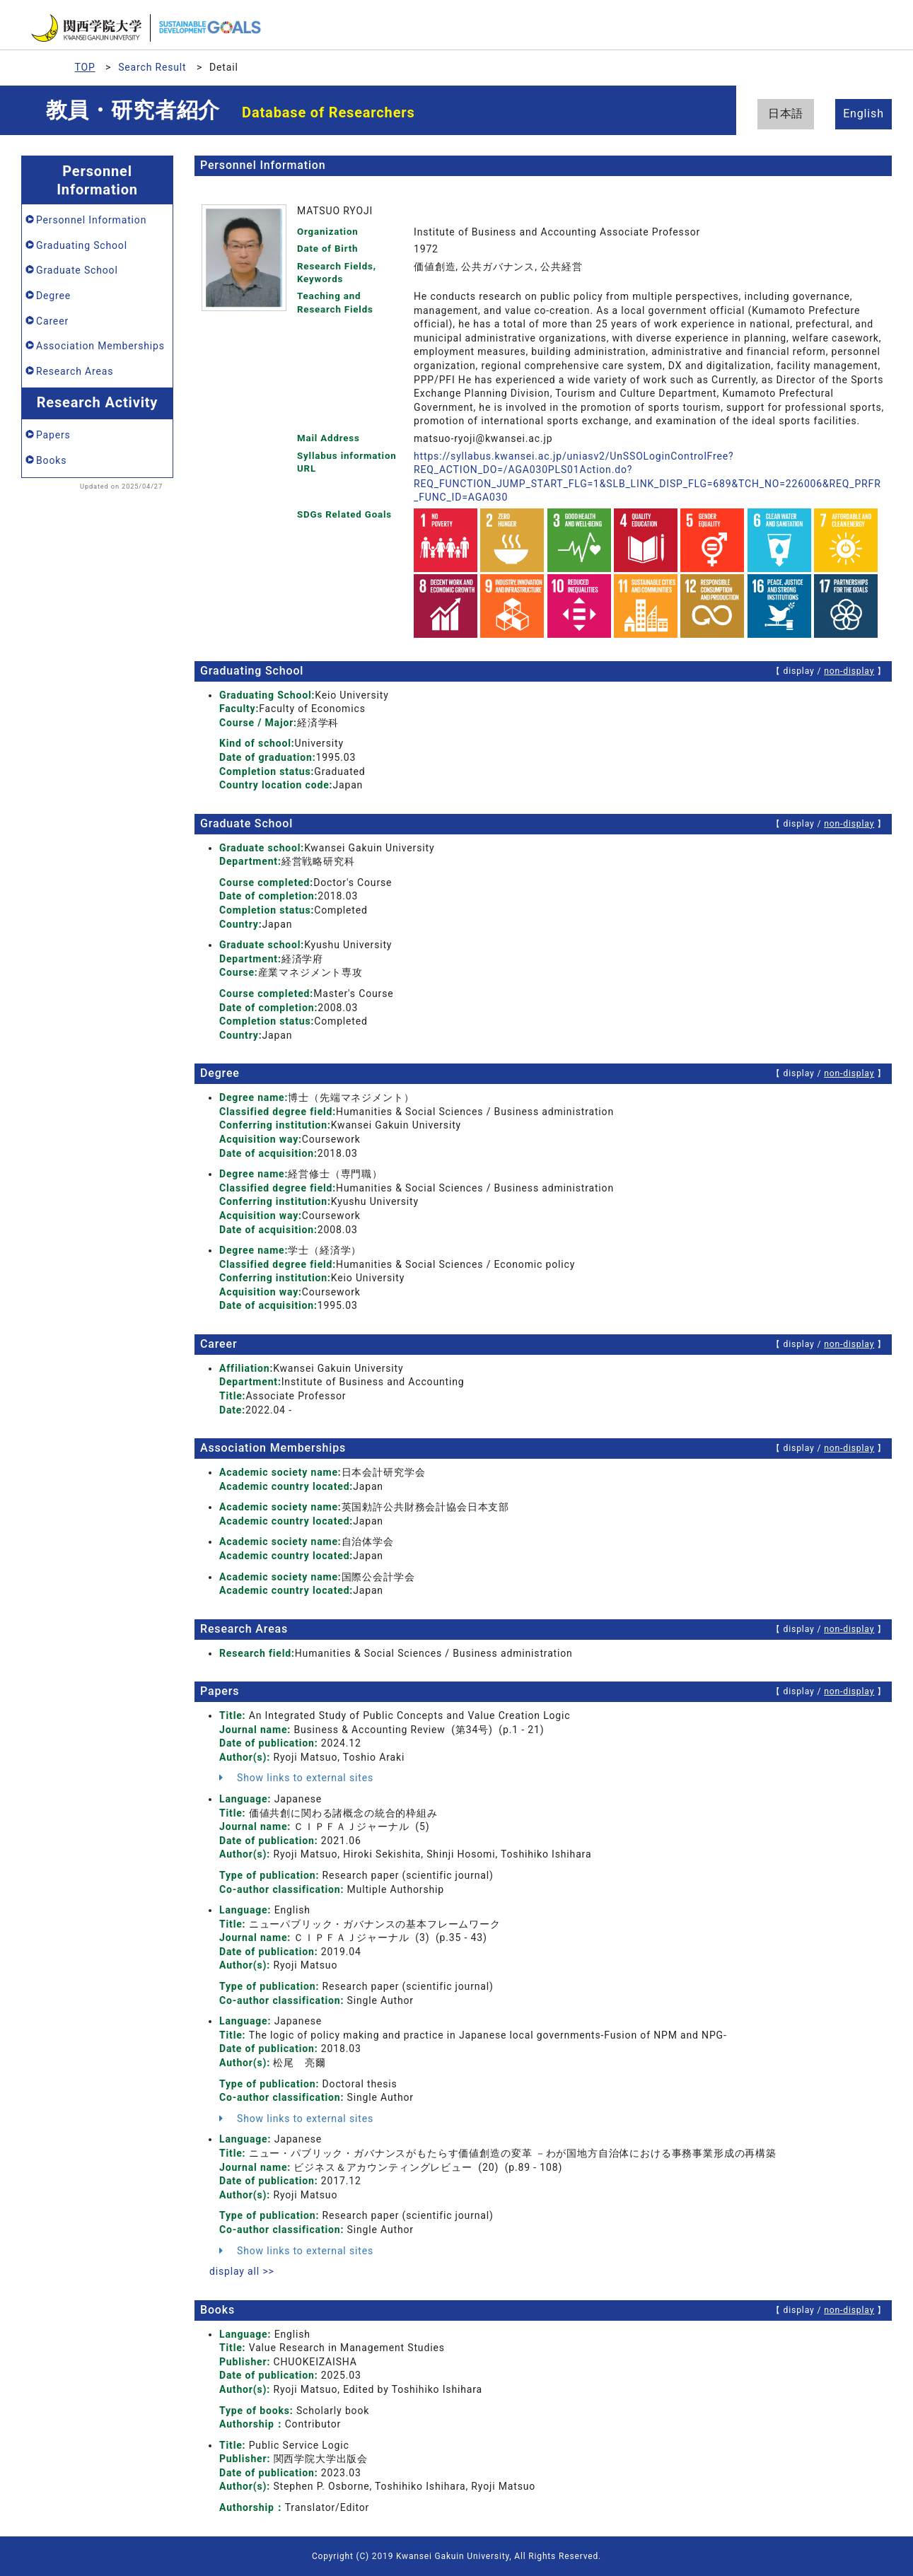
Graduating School (81, 245)
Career (52, 321)
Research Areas (74, 371)
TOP (85, 67)
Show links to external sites (296, 1777)
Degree (53, 295)
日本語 (786, 113)
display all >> (241, 2271)
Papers (53, 435)
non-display (849, 671)
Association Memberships (100, 345)
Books (51, 460)
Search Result (152, 67)
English (863, 113)
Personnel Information (91, 220)
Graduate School (77, 270)
